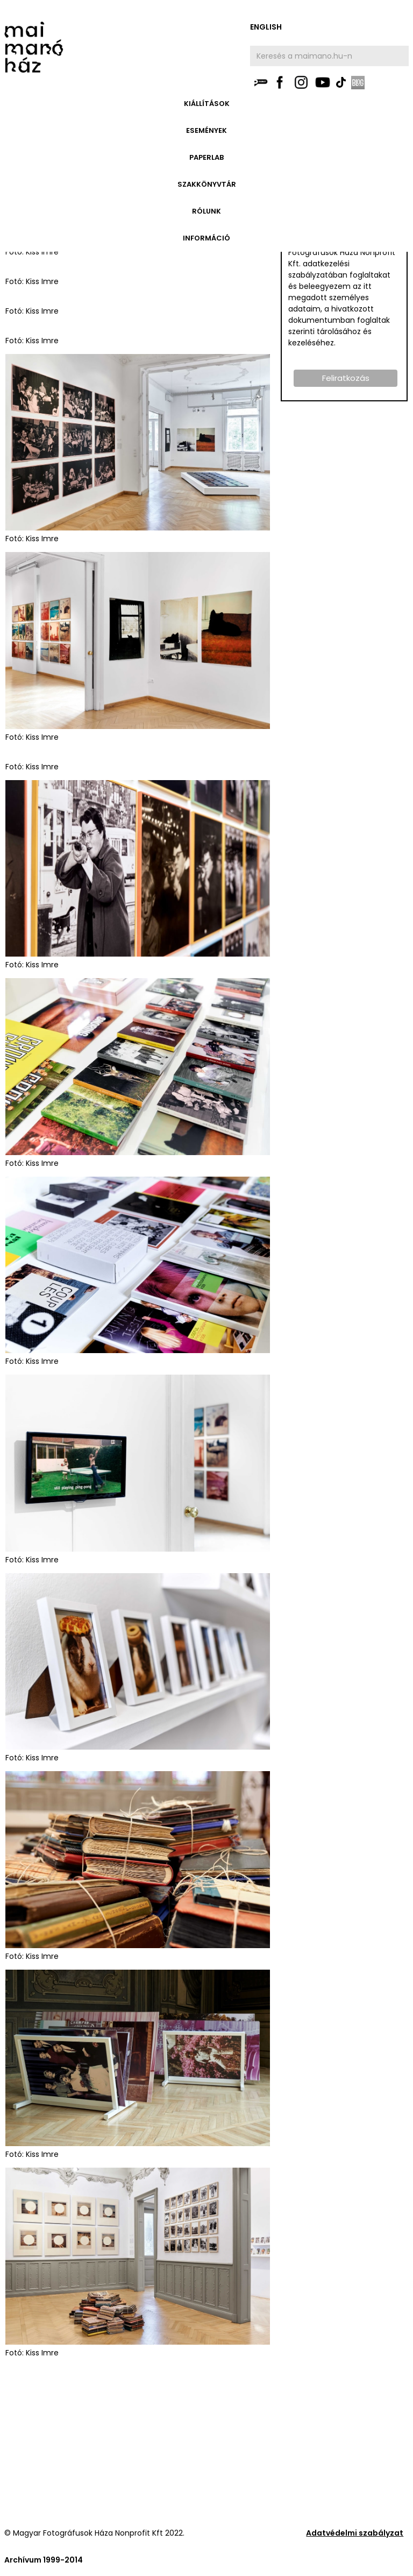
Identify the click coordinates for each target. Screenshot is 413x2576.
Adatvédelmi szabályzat (354, 2533)
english (266, 27)
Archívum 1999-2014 (43, 2559)
